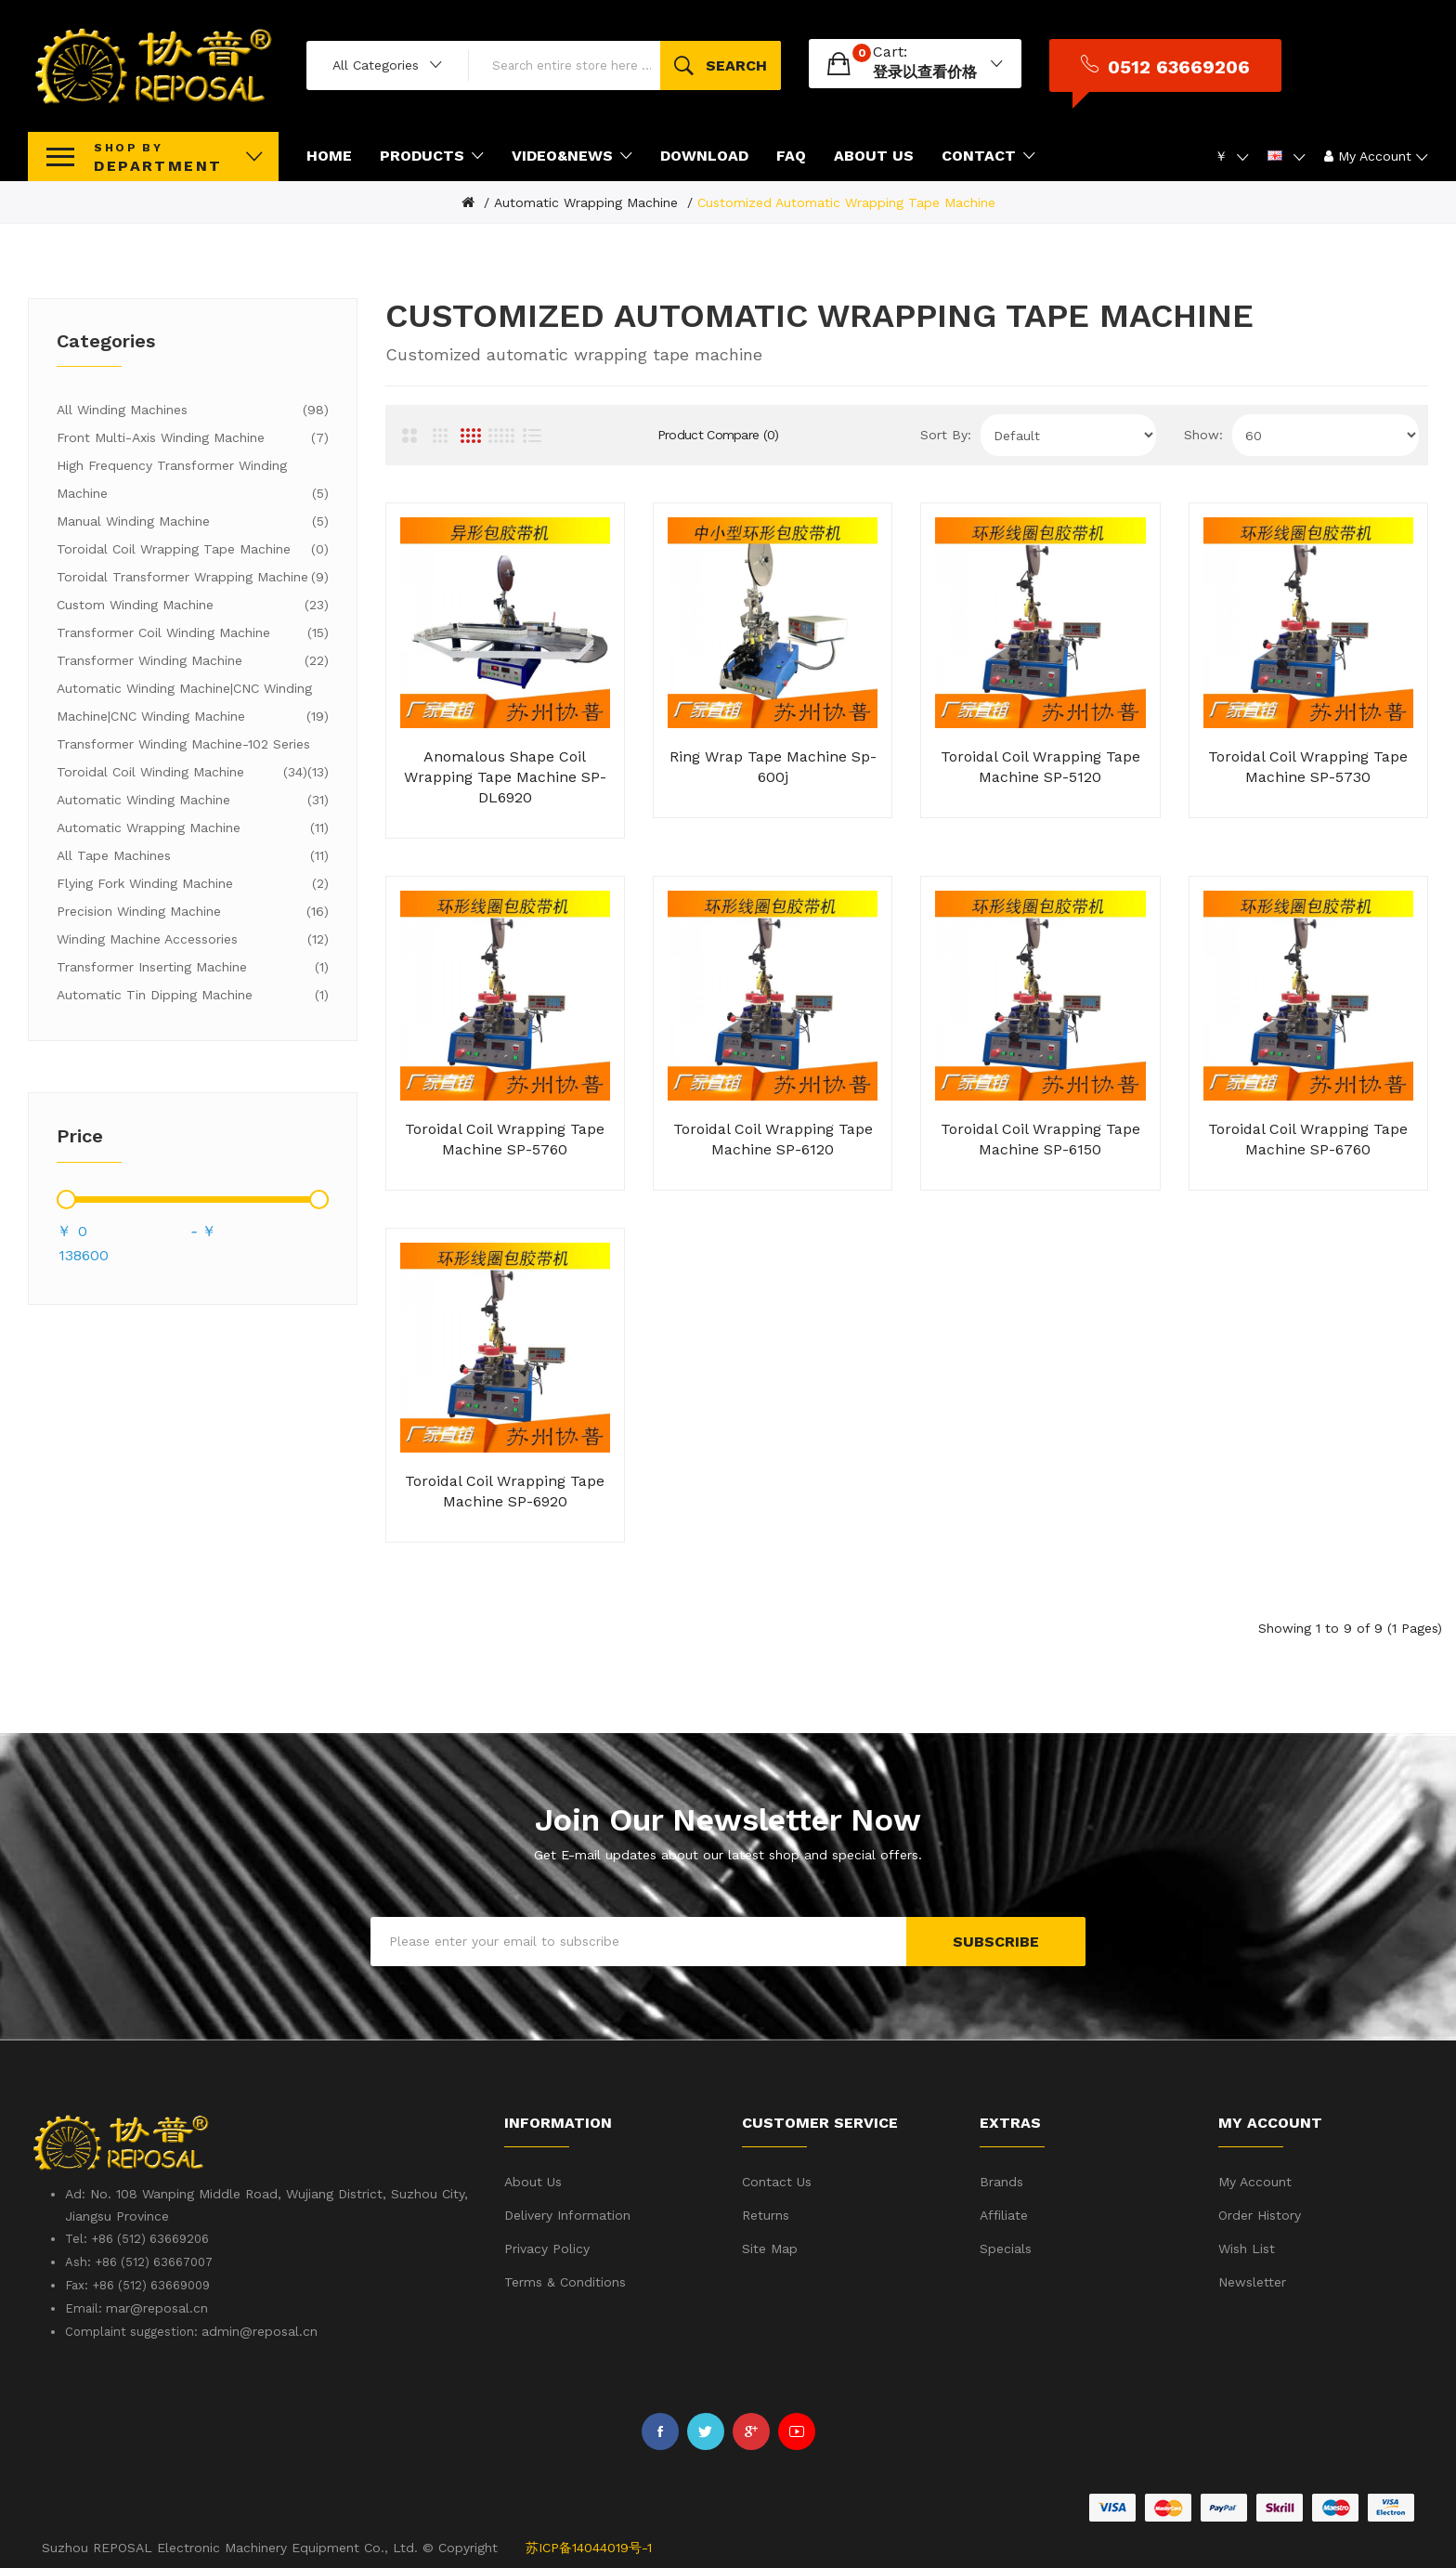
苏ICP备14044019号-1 (589, 2547)
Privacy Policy (547, 2248)
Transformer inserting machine (193, 967)
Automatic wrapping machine (586, 202)
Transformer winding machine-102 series (193, 747)
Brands (1001, 2181)
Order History (1259, 2215)
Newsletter (1252, 2282)
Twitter (705, 2431)
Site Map (770, 2248)
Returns (765, 2215)
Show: (1203, 434)
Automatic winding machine (193, 800)
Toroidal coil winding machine (182, 772)
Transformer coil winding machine (193, 632)
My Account (1255, 2181)
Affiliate (1004, 2215)
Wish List (1246, 2248)
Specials (1006, 2248)
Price (80, 1136)
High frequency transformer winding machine (193, 482)
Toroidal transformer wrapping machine (193, 577)
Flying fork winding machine (193, 883)
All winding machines (193, 410)
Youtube (796, 2431)
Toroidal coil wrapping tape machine (193, 549)
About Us (533, 2181)
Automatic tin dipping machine (193, 995)
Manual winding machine (193, 521)
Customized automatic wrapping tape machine (846, 202)
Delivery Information (567, 2215)
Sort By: (945, 434)
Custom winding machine (193, 605)
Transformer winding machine (193, 660)
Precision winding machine (193, 911)
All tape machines (193, 855)
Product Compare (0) (718, 434)
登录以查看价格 (925, 72)
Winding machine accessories (193, 939)
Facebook (660, 2431)
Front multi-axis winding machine (193, 437)
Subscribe (996, 1941)
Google (751, 2431)
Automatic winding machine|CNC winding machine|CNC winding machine (193, 705)
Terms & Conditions (565, 2282)
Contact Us (777, 2181)
